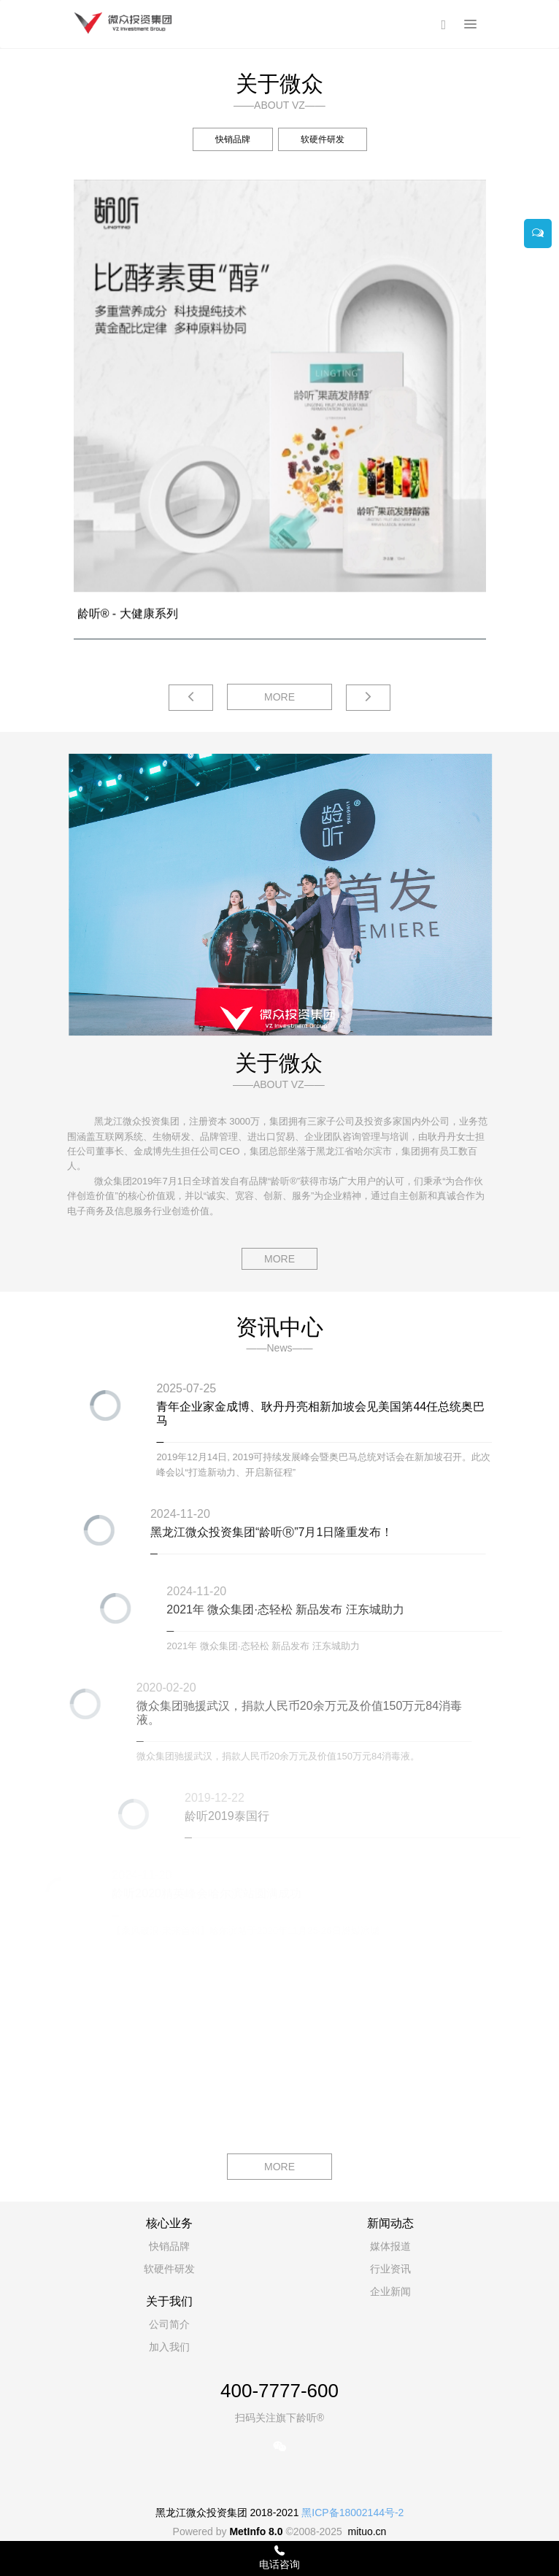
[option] (279, 48)
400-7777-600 (279, 2391)
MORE (279, 697)
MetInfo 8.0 (255, 2531)
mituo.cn (366, 2531)
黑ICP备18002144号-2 (352, 2512)
